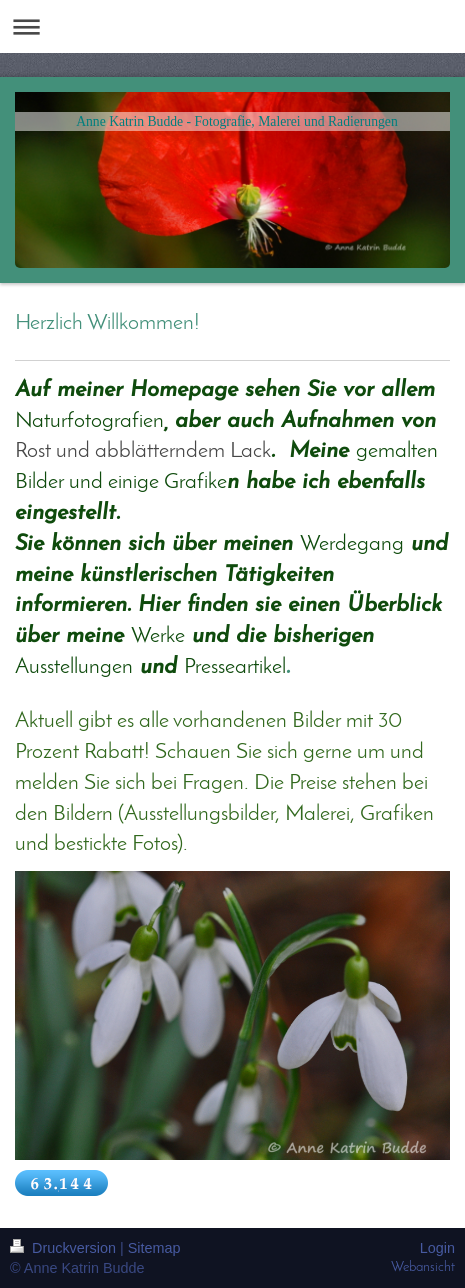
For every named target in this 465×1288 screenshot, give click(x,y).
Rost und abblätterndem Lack (143, 451)
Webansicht (423, 1267)
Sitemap (154, 1248)
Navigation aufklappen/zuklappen (232, 26)
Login (437, 1248)
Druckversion (65, 1248)
